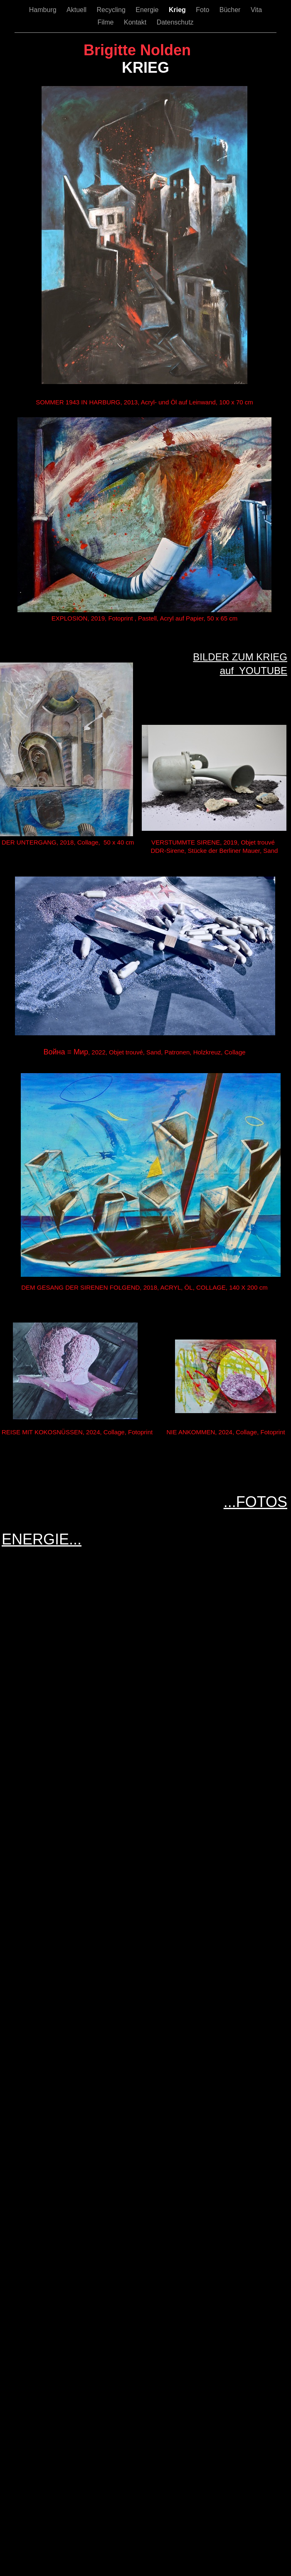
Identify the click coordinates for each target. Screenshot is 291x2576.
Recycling (112, 9)
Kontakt (136, 22)
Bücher (230, 9)
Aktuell (77, 9)
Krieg (178, 9)
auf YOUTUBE (253, 670)
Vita (256, 9)
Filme (106, 22)
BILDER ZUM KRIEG (240, 656)
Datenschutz (175, 22)
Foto (203, 9)
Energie (148, 9)
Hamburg (43, 9)
